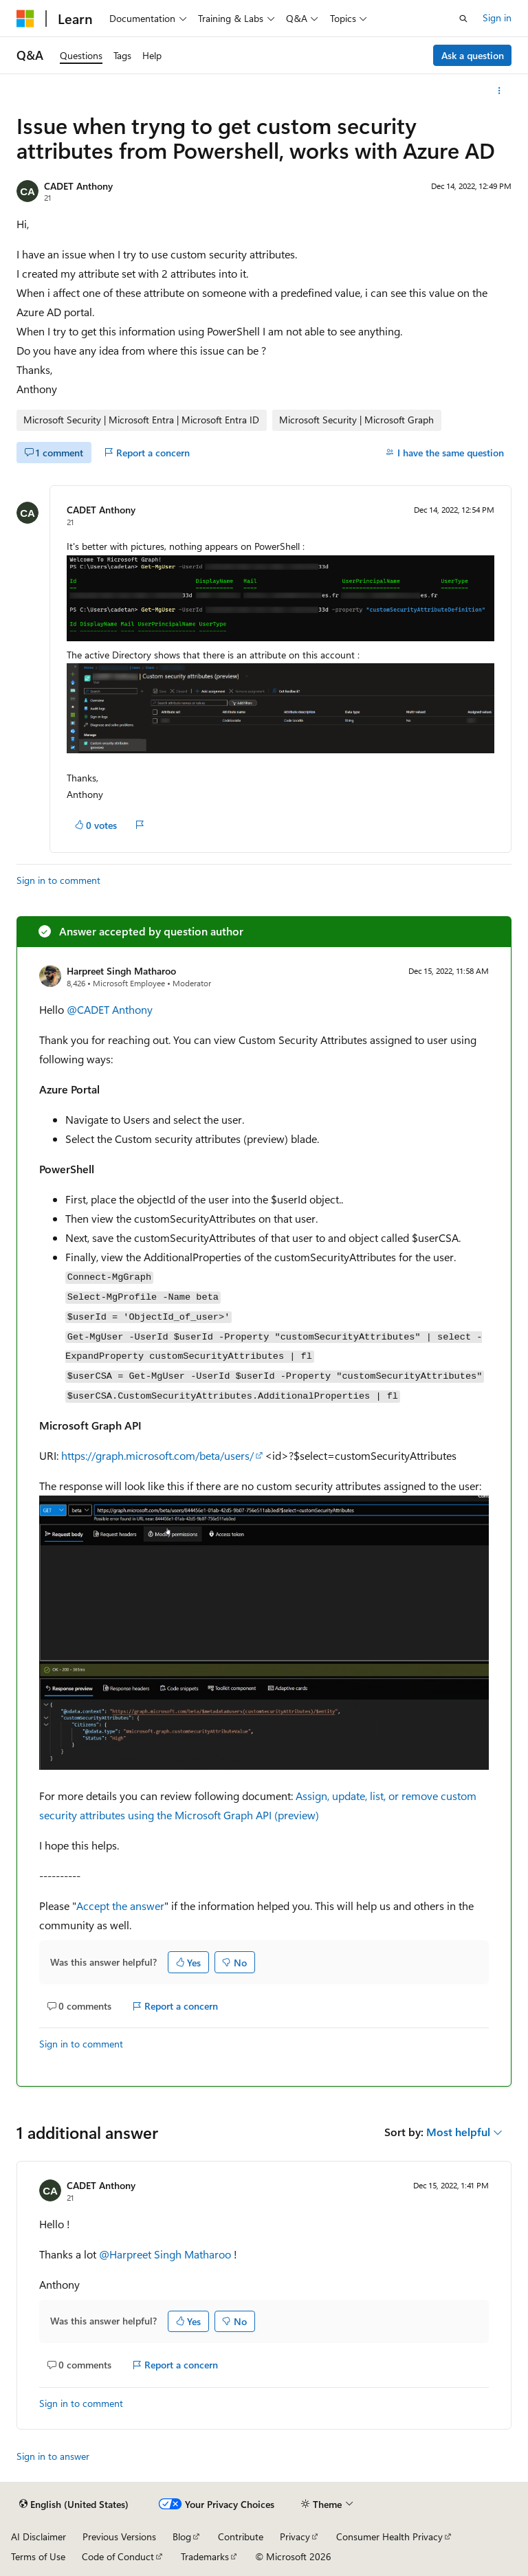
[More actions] (499, 91)
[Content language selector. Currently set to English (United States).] (74, 2505)
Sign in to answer (52, 2456)
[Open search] (463, 18)
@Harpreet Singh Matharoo (166, 2254)
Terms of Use (38, 2556)
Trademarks (205, 2556)
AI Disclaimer (38, 2536)
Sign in (497, 17)
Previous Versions (119, 2536)
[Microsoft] (25, 18)
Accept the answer (120, 1905)
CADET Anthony (78, 185)
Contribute (240, 2536)
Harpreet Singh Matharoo (121, 970)
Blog (182, 2536)
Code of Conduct (118, 2556)
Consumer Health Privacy (389, 2536)
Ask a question (472, 55)
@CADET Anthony (110, 1009)
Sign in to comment (58, 880)
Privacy (295, 2536)
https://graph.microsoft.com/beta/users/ (157, 1455)
